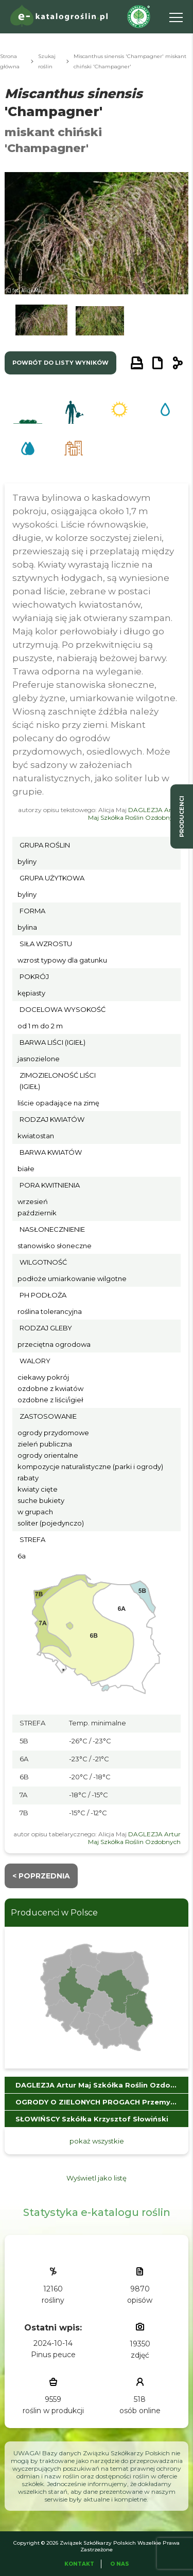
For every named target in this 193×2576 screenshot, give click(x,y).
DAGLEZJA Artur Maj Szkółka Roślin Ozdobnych (134, 813)
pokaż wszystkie (96, 2141)
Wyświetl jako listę (96, 2178)
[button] (41, 323)
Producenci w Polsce (54, 1912)
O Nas (119, 2564)
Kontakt (79, 2564)
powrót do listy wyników (60, 362)
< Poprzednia (41, 1876)
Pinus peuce (53, 2354)
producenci (181, 816)
